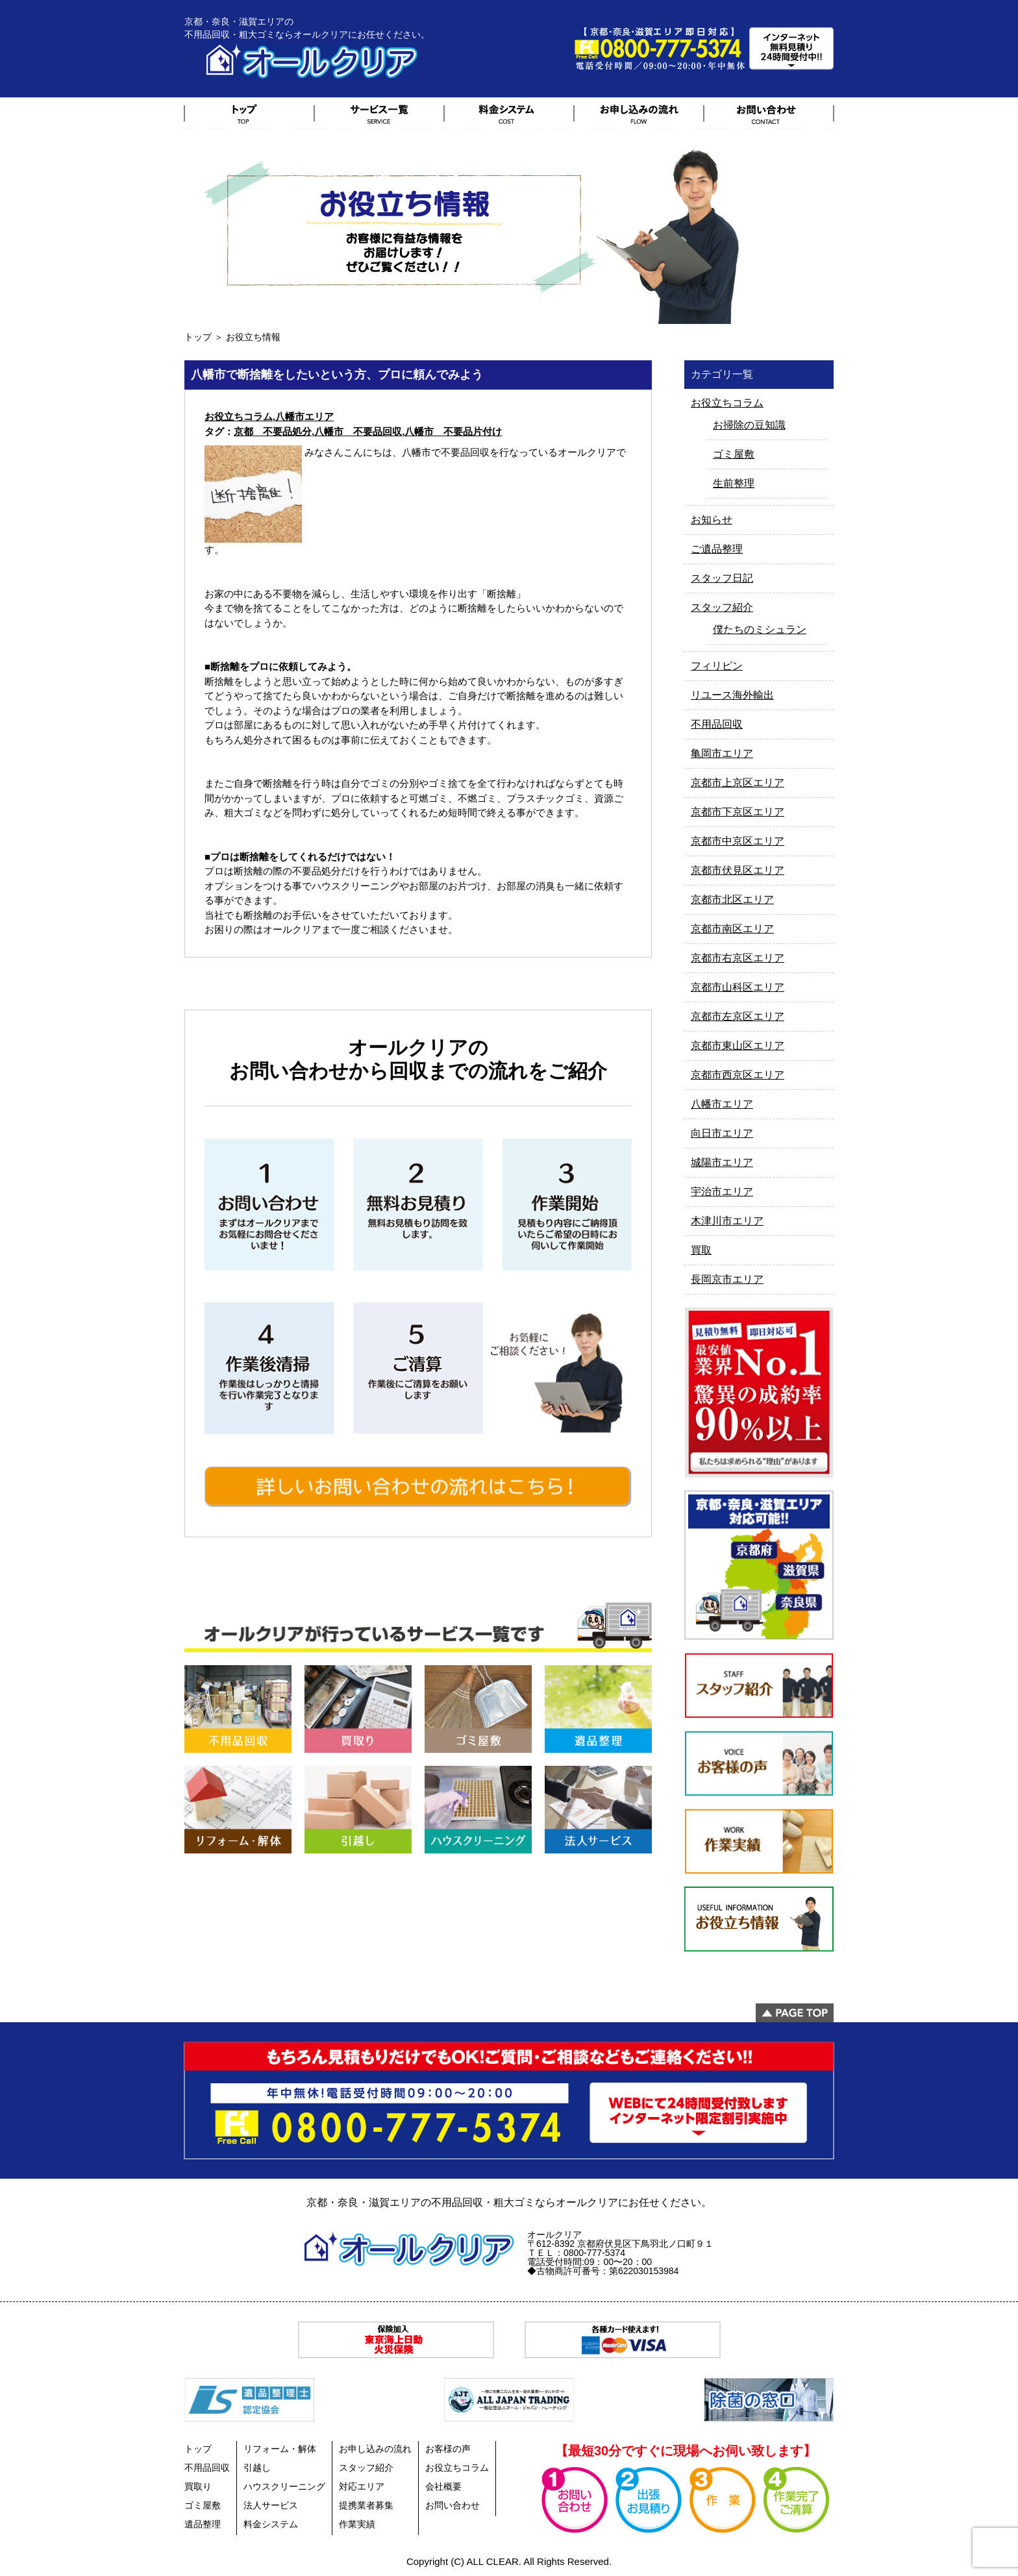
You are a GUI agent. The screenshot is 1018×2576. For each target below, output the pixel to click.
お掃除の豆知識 (749, 424)
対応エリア (361, 2486)
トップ (198, 337)
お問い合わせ (452, 2505)
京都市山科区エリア (737, 987)
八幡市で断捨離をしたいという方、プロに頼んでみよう (337, 374)
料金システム (270, 2524)
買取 (701, 1250)
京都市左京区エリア (737, 1016)
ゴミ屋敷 (733, 454)
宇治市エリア (722, 1191)
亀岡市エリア (722, 753)
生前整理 (733, 483)
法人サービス (270, 2505)
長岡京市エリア (727, 1279)
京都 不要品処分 (273, 431)
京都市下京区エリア (737, 811)
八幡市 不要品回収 (358, 431)
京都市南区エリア (732, 928)
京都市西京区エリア (737, 1074)
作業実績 (357, 2524)
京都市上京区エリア (737, 782)
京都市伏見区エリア (737, 870)
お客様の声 (448, 2449)
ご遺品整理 (717, 548)
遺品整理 (202, 2524)
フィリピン (717, 665)
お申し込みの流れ (375, 2449)
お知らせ (711, 519)
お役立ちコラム (239, 416)
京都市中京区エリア (737, 841)
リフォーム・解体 (279, 2449)
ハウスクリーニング (284, 2486)
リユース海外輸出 (732, 694)
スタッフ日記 (722, 578)
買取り (198, 2486)
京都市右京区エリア (737, 957)
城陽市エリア (722, 1162)
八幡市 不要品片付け (453, 431)
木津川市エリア (727, 1220)
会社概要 (443, 2486)
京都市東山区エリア (737, 1045)
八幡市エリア (304, 416)
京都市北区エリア (732, 899)
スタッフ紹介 (722, 607)
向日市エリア (722, 1133)
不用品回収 (717, 724)
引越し (257, 2467)
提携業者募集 (366, 2505)
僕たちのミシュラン (759, 629)
